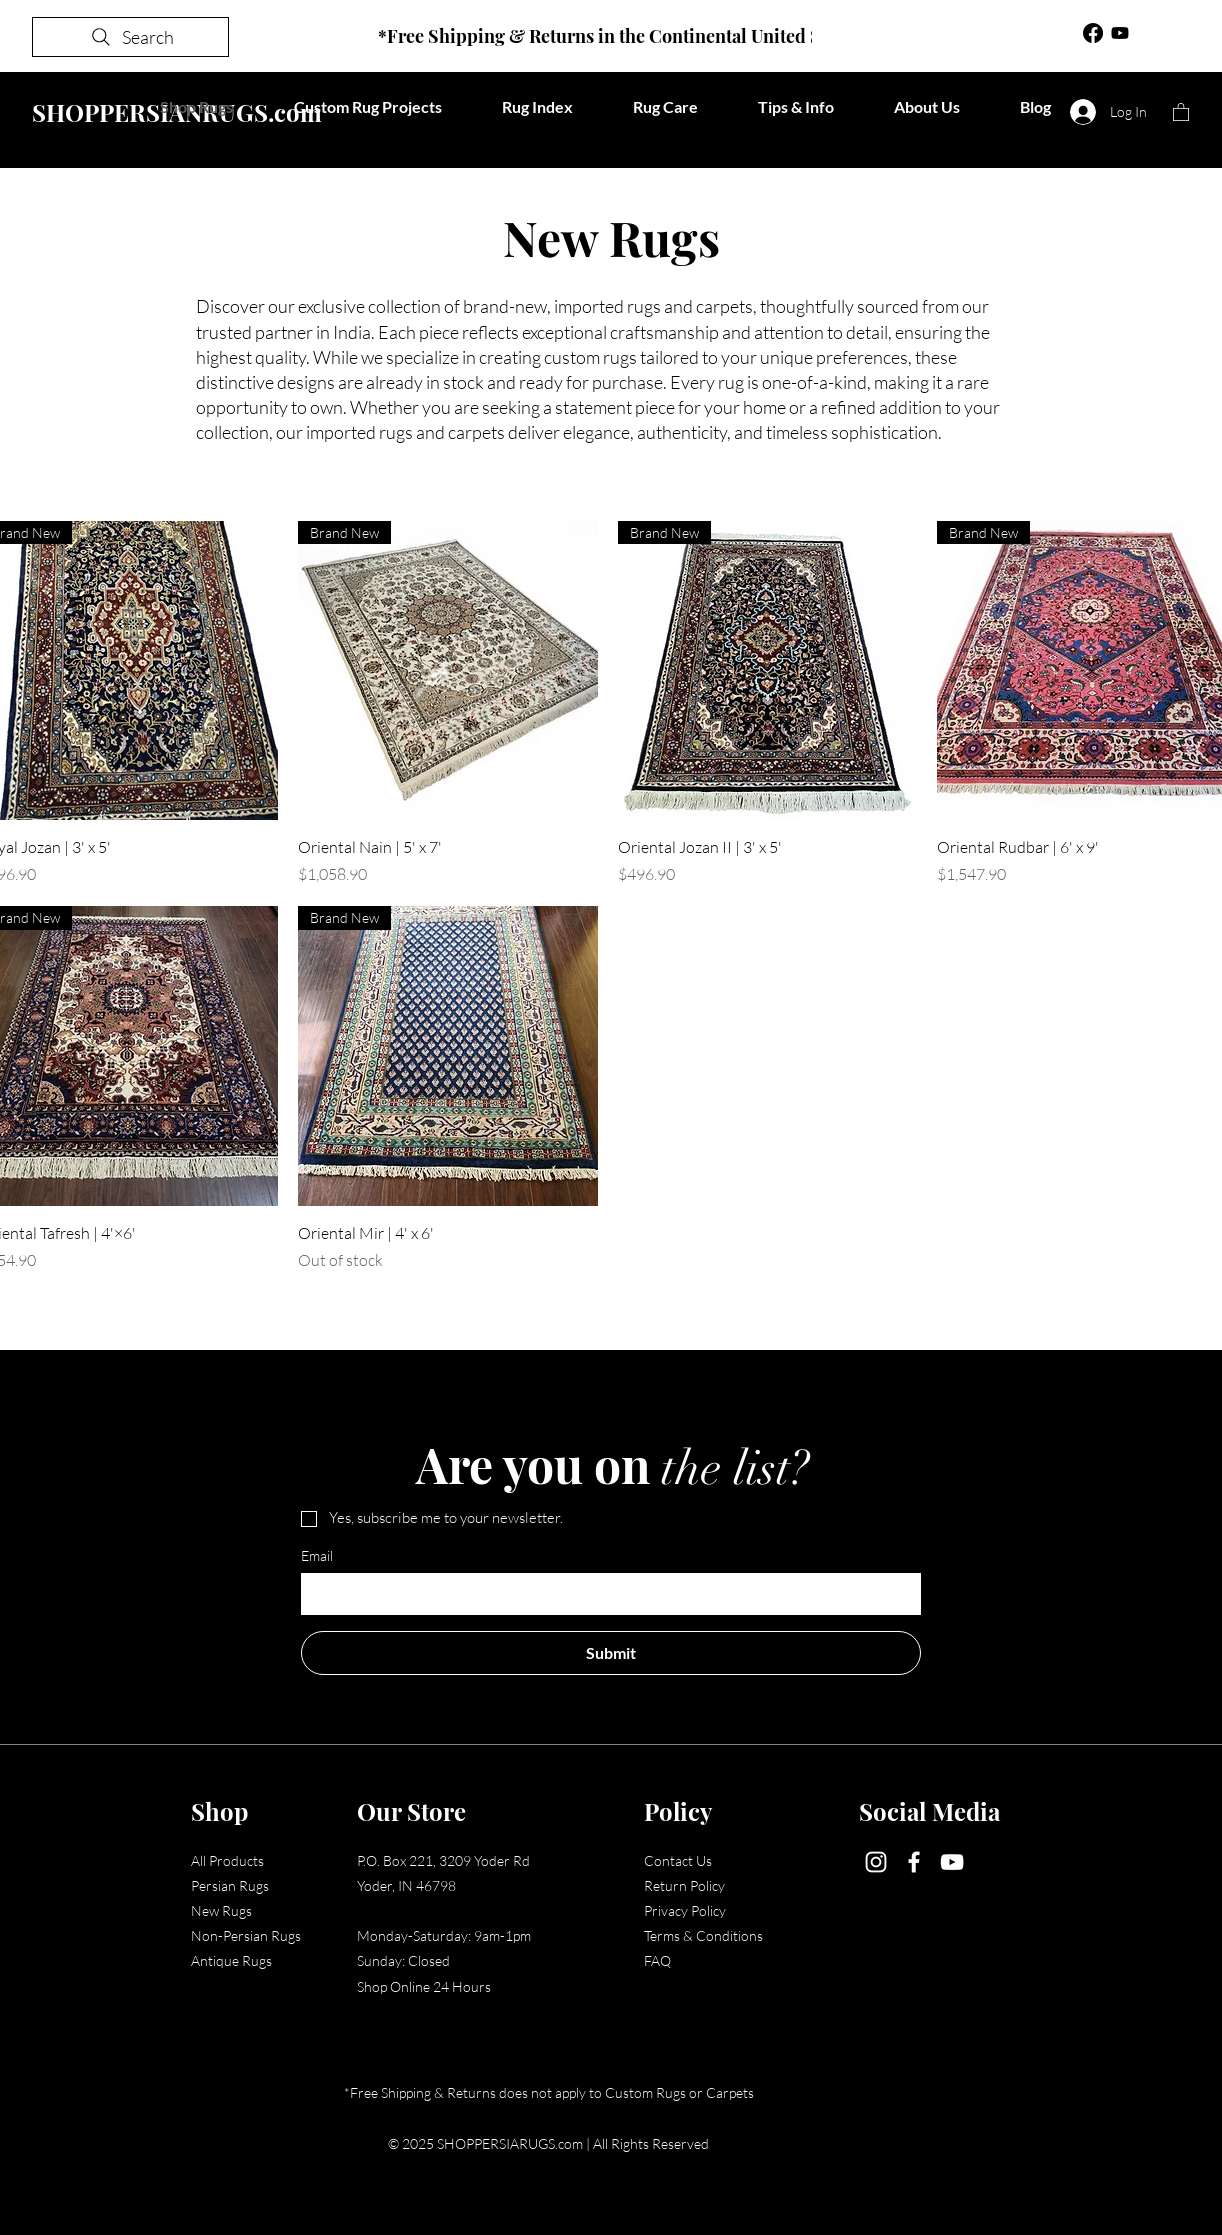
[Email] (605, 1594)
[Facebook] (1093, 33)
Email (317, 1555)
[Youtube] (1120, 33)
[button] (1181, 111)
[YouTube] (952, 1862)
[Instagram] (876, 1862)
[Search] (130, 37)
